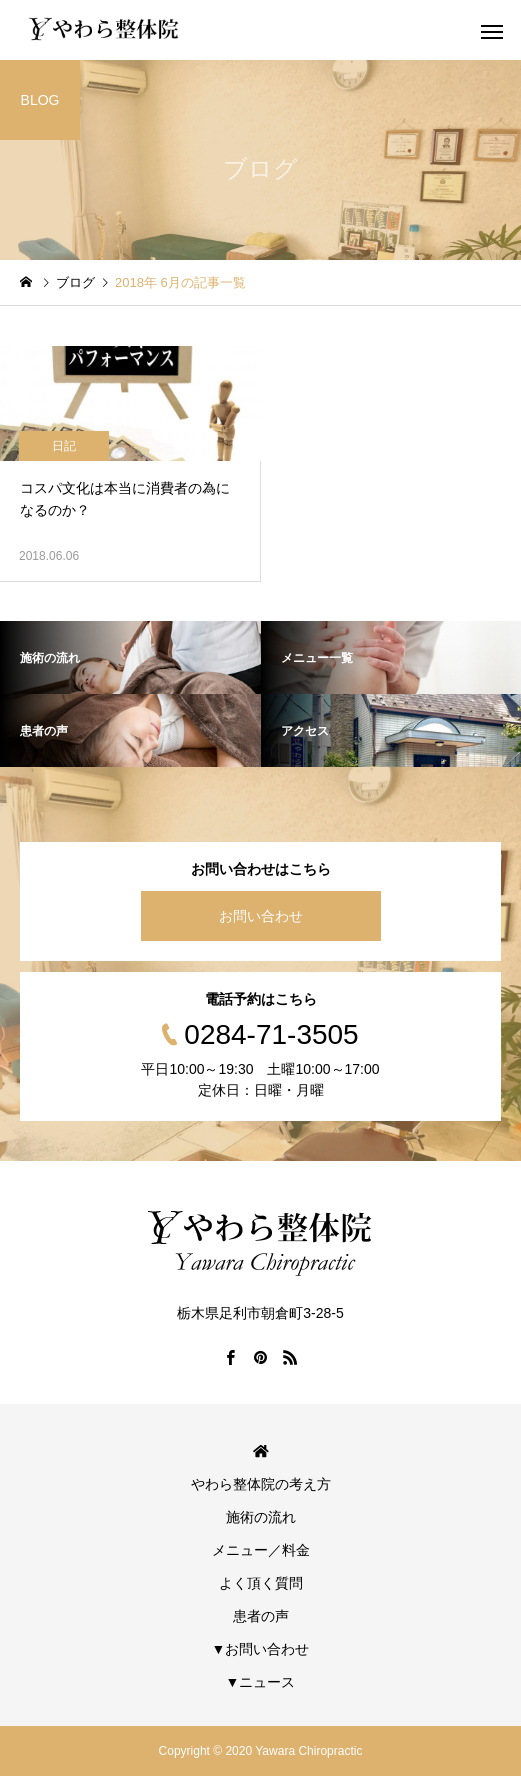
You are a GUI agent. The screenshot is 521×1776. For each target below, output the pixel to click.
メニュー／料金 (261, 1550)
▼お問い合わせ (261, 1649)
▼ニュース (261, 1682)
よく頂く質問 (261, 1583)
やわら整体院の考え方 (261, 1484)
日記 (64, 446)
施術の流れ (261, 1517)
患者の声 (261, 1616)
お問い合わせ (261, 916)
